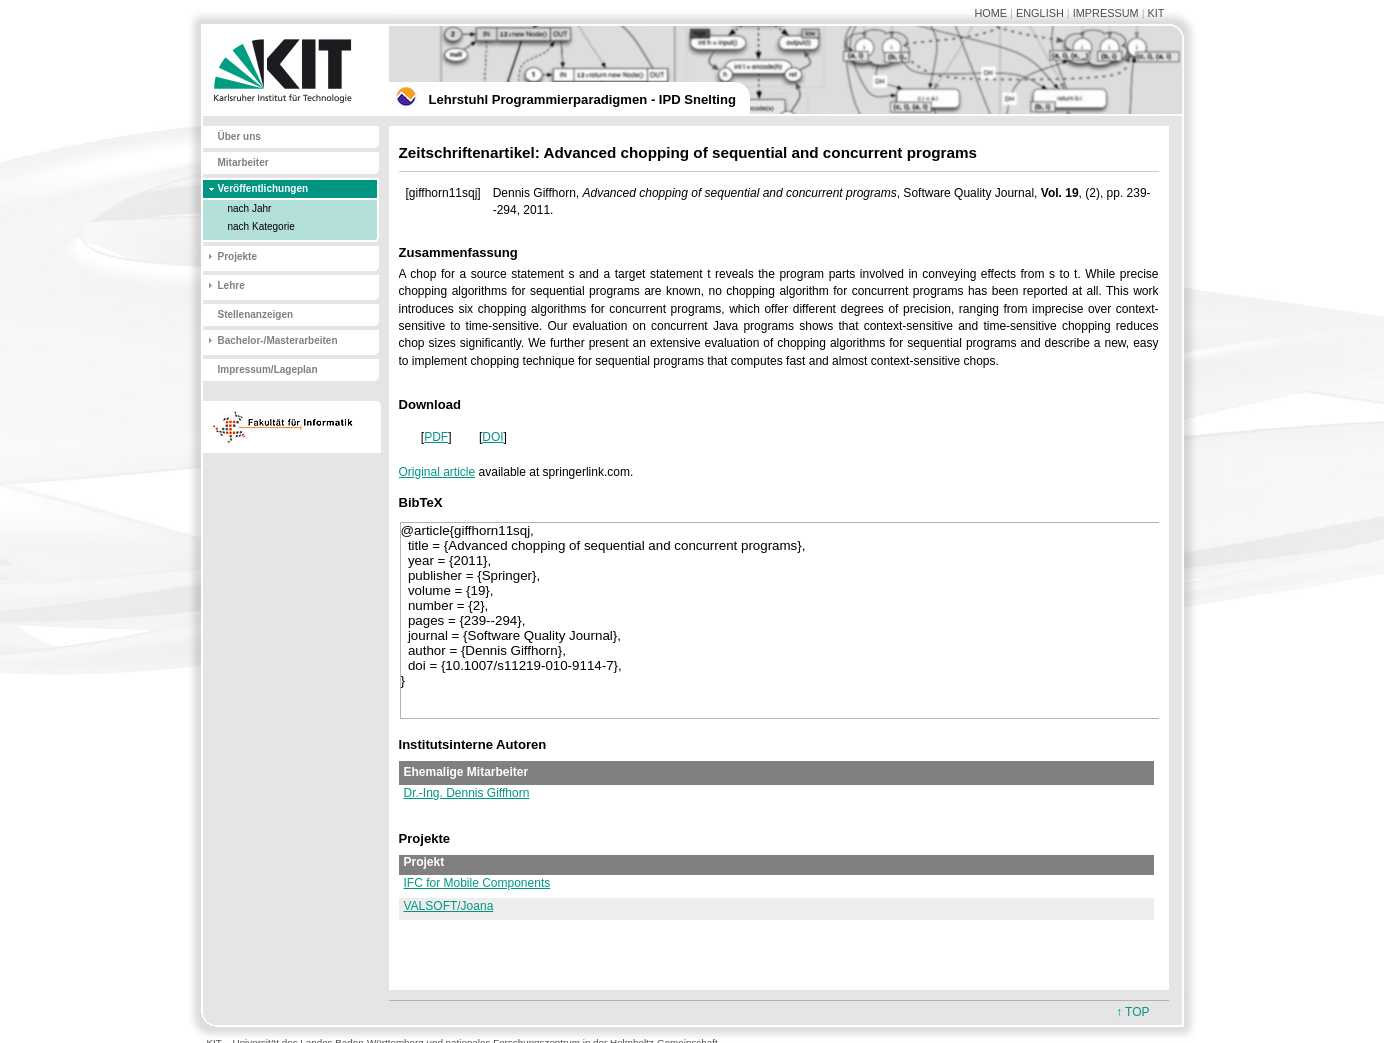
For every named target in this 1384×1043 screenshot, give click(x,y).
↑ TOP (1133, 1012)
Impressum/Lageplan (268, 369)
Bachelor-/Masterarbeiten (278, 340)
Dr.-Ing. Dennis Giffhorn (467, 793)
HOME (990, 13)
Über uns (239, 136)
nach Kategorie (261, 226)
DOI (492, 437)
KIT (1156, 13)
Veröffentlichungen (263, 188)
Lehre (231, 285)
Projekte (237, 256)
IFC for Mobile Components (477, 883)
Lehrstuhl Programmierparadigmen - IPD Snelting (582, 99)
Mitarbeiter (243, 162)
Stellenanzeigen (256, 314)
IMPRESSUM (1106, 13)
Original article (437, 472)
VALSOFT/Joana (449, 906)
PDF (436, 437)
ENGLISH (1040, 13)
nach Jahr (250, 208)
